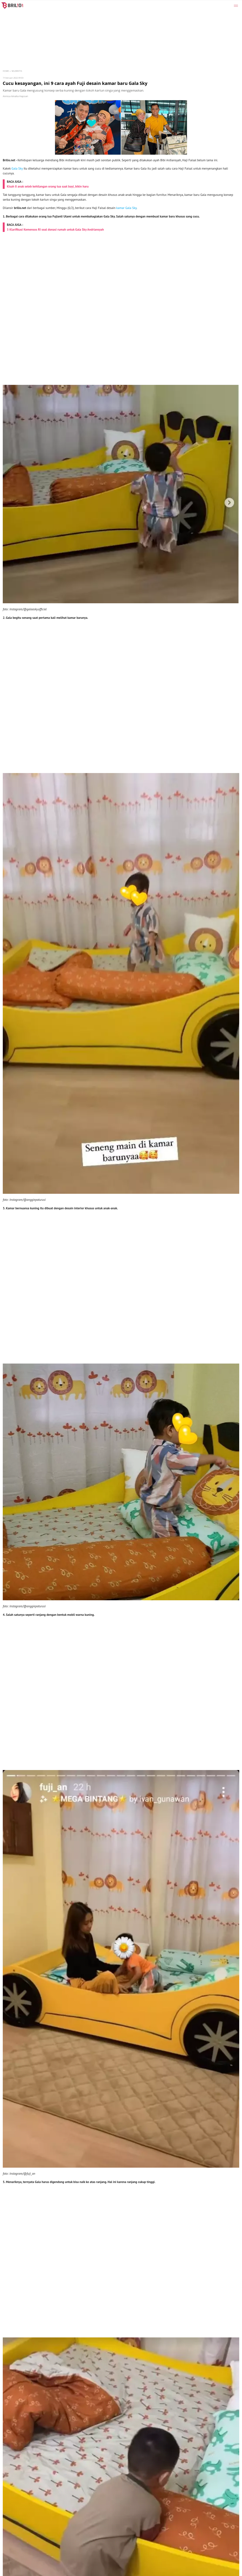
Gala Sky (17, 168)
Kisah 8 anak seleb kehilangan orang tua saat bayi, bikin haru (48, 186)
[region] (130, 28)
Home (6, 71)
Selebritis (16, 71)
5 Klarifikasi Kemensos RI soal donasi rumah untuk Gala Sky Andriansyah (55, 229)
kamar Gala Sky (126, 208)
